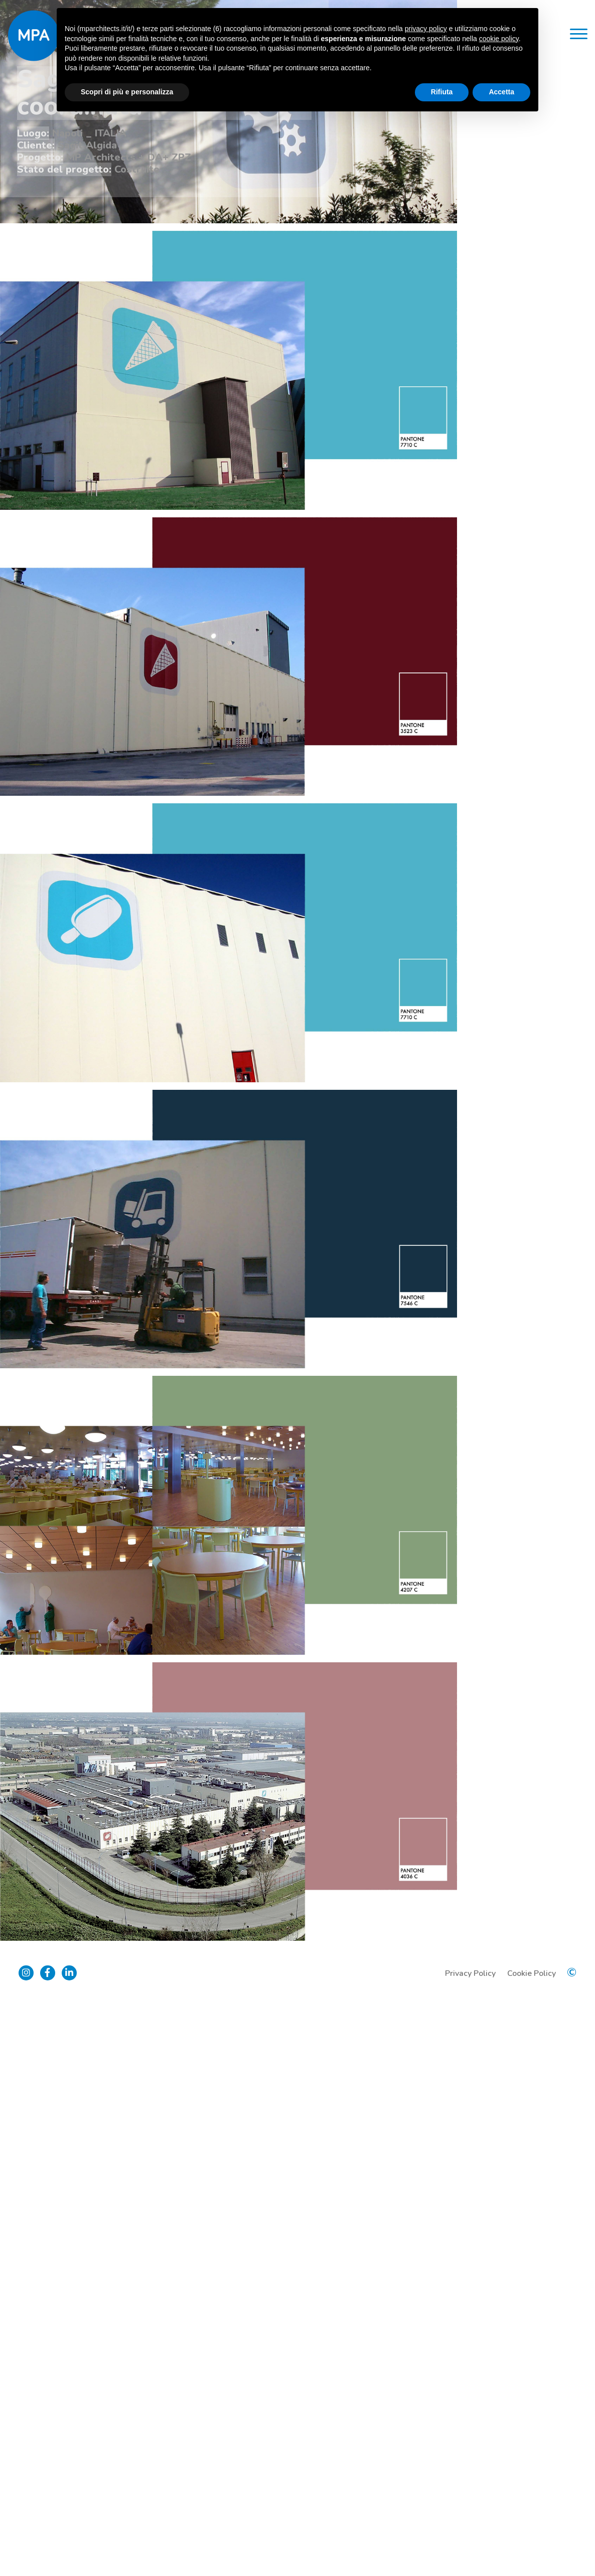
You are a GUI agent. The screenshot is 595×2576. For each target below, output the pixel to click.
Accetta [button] (501, 92)
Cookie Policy (529, 2547)
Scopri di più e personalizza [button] (127, 92)
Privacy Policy (468, 2547)
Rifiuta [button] (442, 92)
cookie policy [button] (499, 39)
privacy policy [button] (426, 29)
